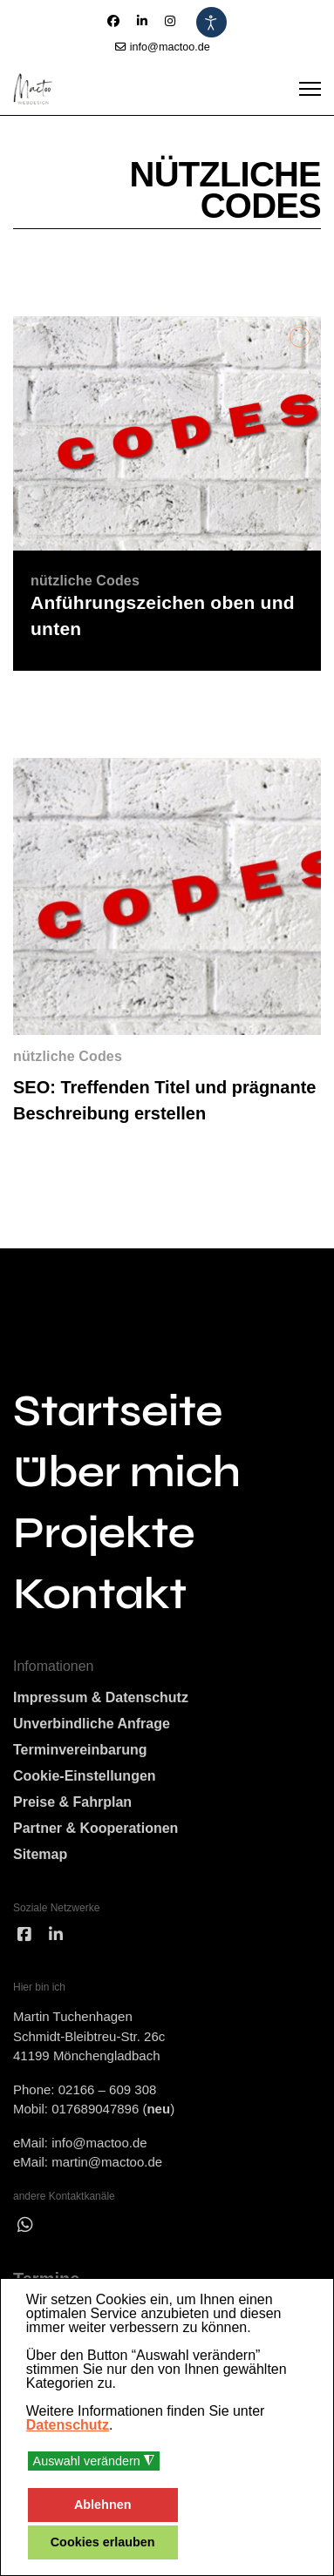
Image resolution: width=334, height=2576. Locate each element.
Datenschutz (67, 2424)
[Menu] (310, 89)
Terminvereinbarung (80, 1749)
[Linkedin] (142, 21)
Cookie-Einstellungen (84, 1775)
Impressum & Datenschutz (100, 1697)
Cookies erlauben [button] (103, 2542)
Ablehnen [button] (103, 2505)
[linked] (56, 1935)
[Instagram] (170, 21)
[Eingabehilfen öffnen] (211, 22)
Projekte (103, 1533)
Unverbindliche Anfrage (91, 1723)
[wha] (25, 2225)
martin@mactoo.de (106, 2161)
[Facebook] (113, 21)
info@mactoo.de (170, 47)
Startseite (117, 1411)
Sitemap (40, 1854)
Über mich (127, 1472)
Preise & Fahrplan (72, 1802)
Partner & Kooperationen (95, 1828)
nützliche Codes (67, 1056)
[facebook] (24, 1935)
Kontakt (100, 1594)
